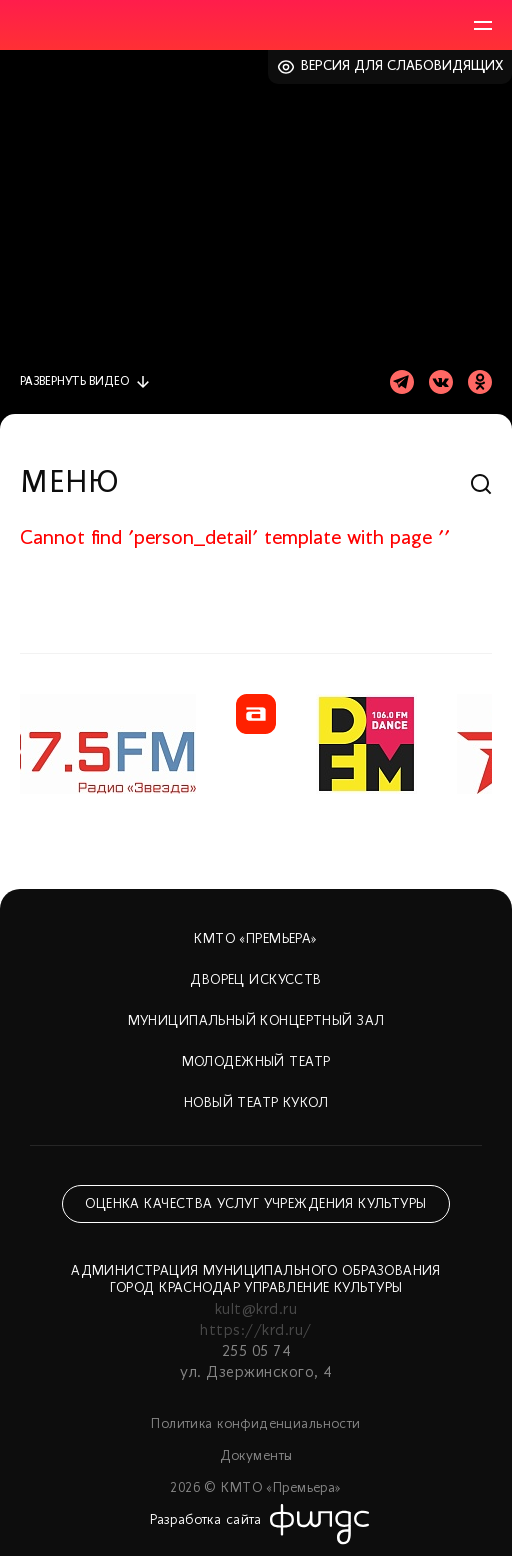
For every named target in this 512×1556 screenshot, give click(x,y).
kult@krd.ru (256, 1310)
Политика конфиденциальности (255, 1424)
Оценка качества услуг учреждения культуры (255, 1204)
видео (74, 382)
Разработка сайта (206, 1520)
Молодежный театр (256, 1062)
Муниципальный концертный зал (256, 1021)
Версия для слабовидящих (402, 66)
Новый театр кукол (256, 1103)
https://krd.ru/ (255, 1331)
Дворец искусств (255, 980)
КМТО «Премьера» (255, 939)
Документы (256, 1456)
